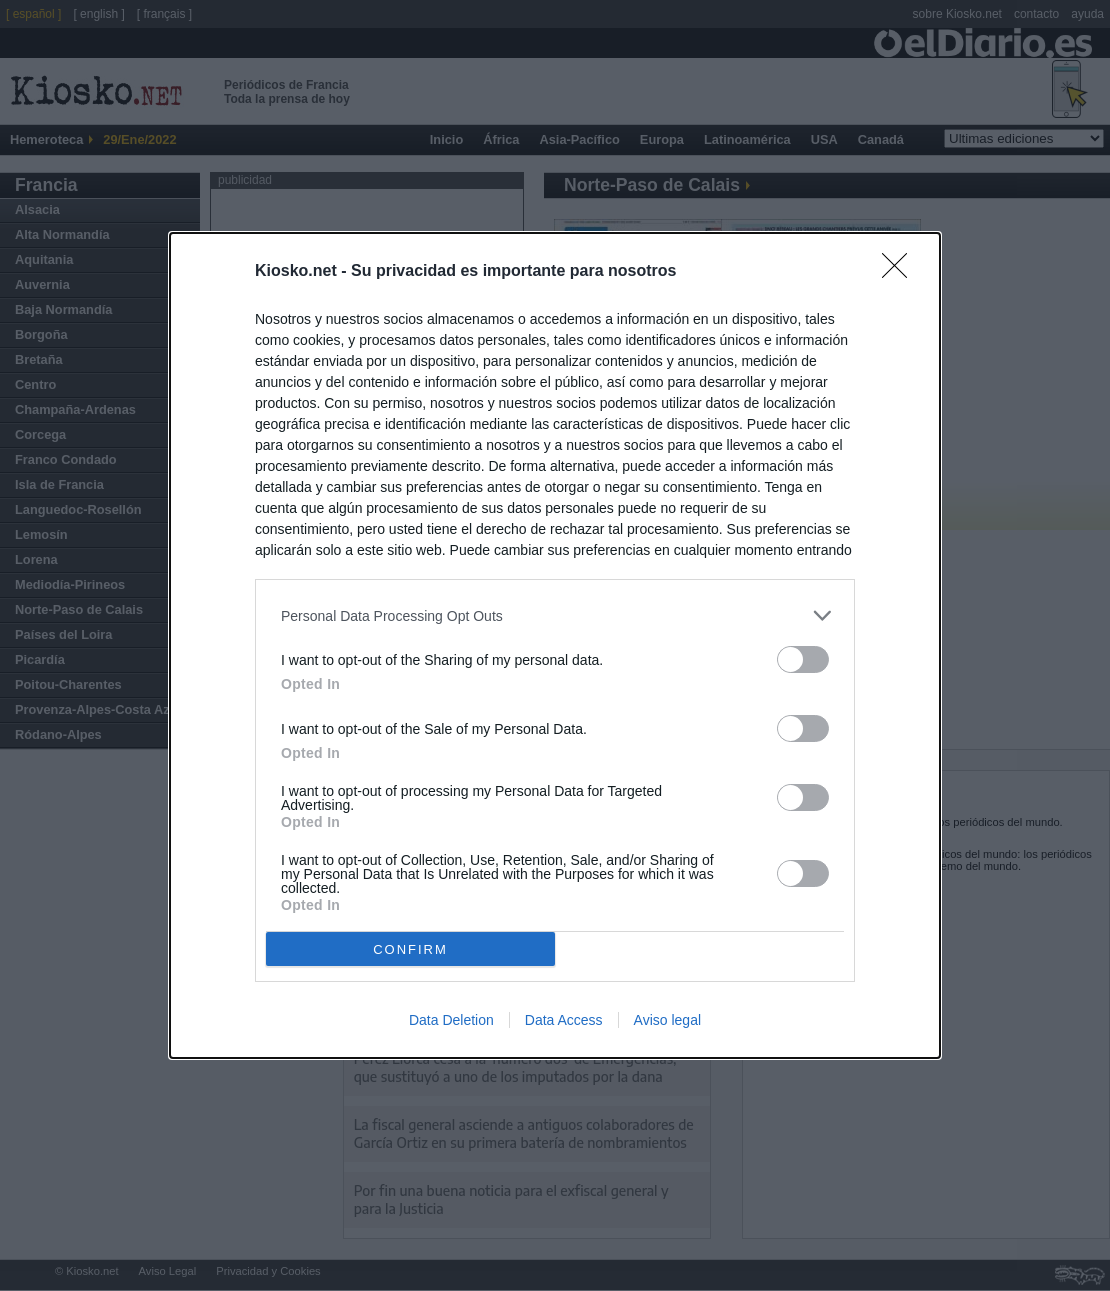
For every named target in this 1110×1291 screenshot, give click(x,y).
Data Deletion (451, 1020)
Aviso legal (667, 1020)
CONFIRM (410, 948)
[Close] (901, 272)
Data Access (564, 1020)
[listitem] (555, 615)
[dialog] (555, 645)
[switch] (803, 659)
